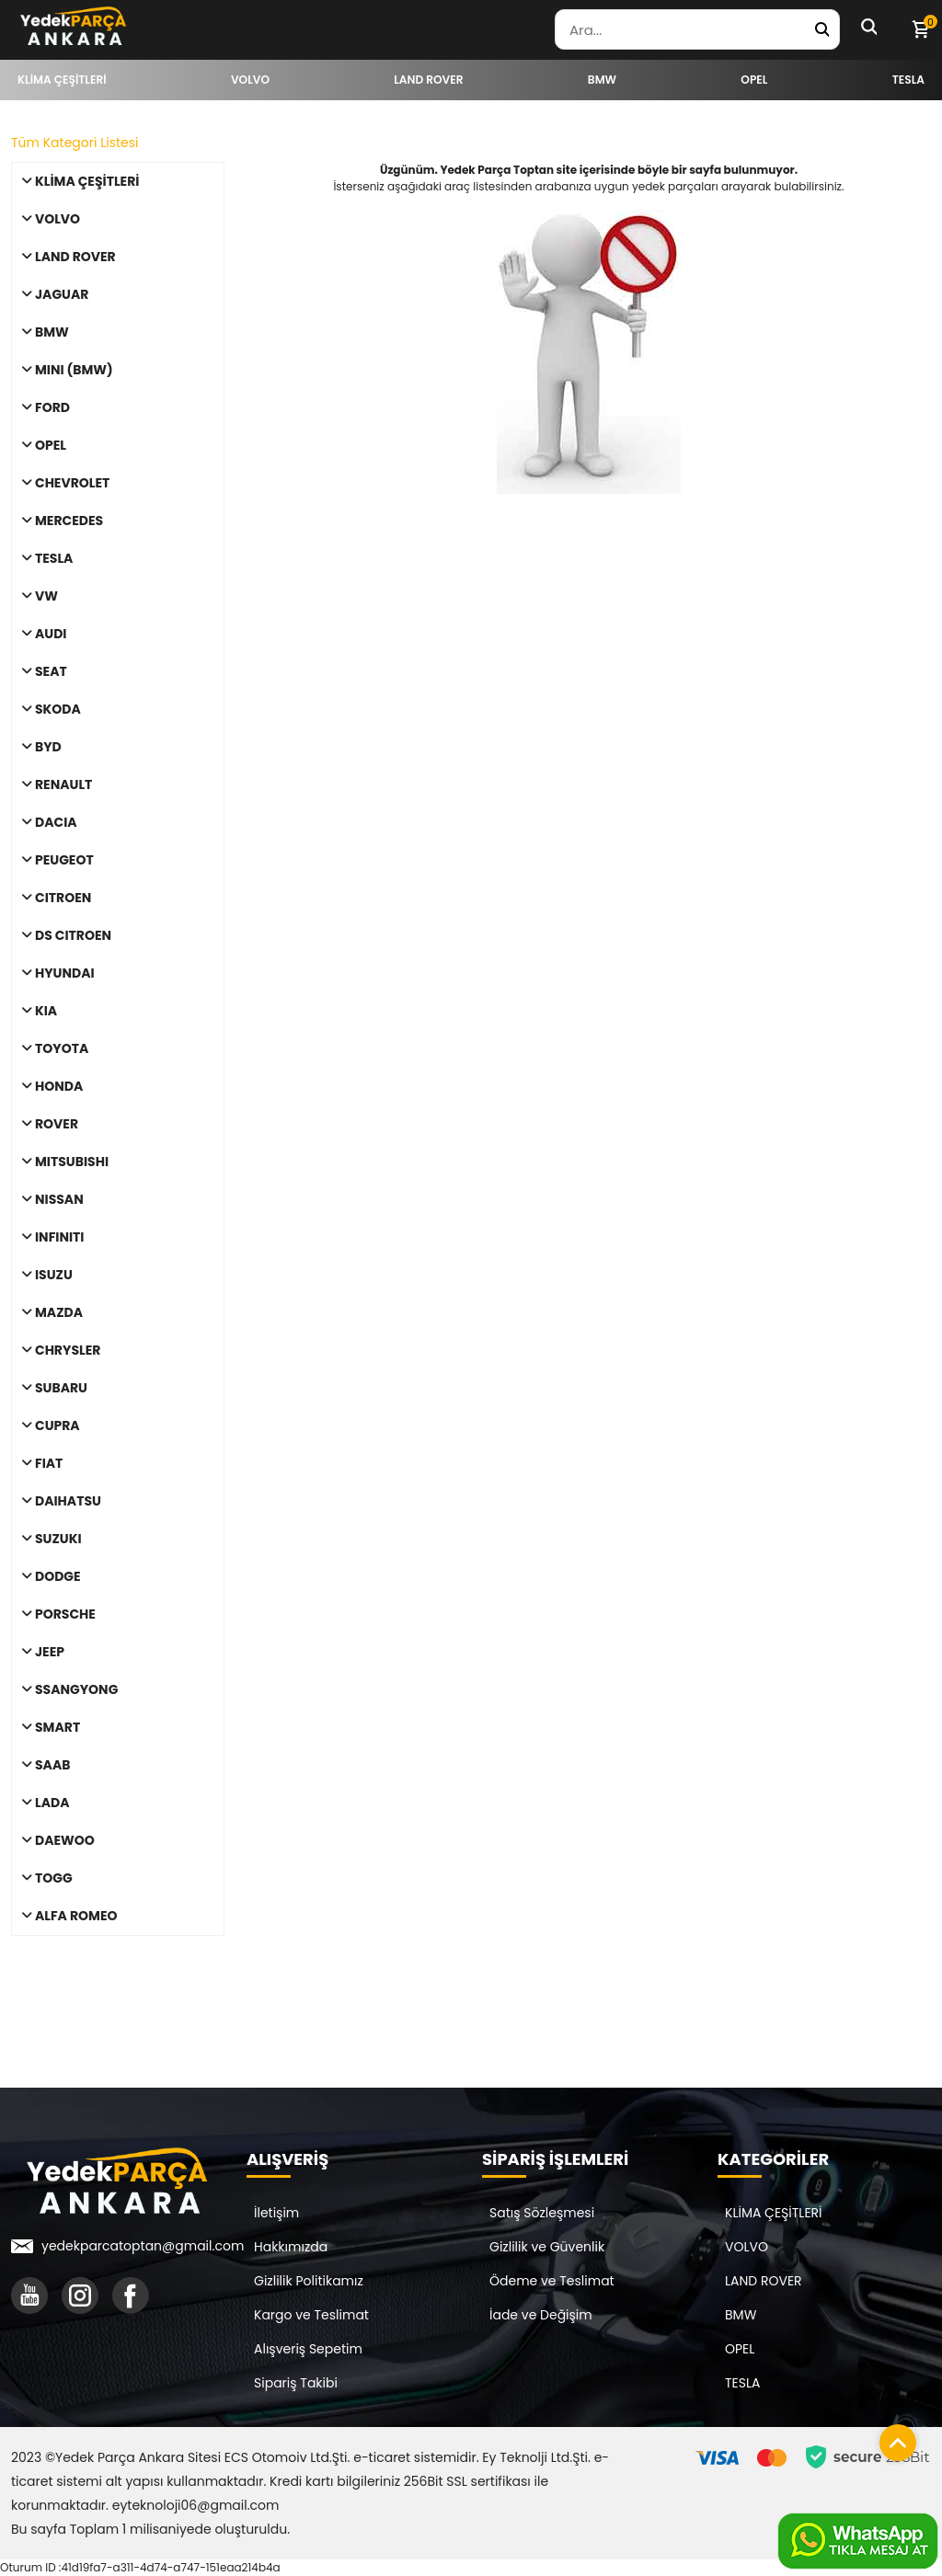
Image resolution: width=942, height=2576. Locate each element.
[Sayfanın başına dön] (893, 2438)
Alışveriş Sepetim (308, 2349)
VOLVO (746, 2247)
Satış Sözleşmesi (541, 2213)
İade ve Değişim (540, 2315)
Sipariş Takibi (296, 2383)
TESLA (742, 2383)
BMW (740, 2315)
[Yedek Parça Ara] (821, 29)
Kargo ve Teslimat (311, 2315)
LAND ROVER (763, 2281)
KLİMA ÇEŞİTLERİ (773, 2213)
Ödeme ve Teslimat (552, 2281)
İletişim (276, 2213)
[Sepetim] (920, 29)
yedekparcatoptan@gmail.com (142, 2246)
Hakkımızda (290, 2247)
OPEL (739, 2349)
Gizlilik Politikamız (308, 2281)
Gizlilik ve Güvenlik (546, 2247)
